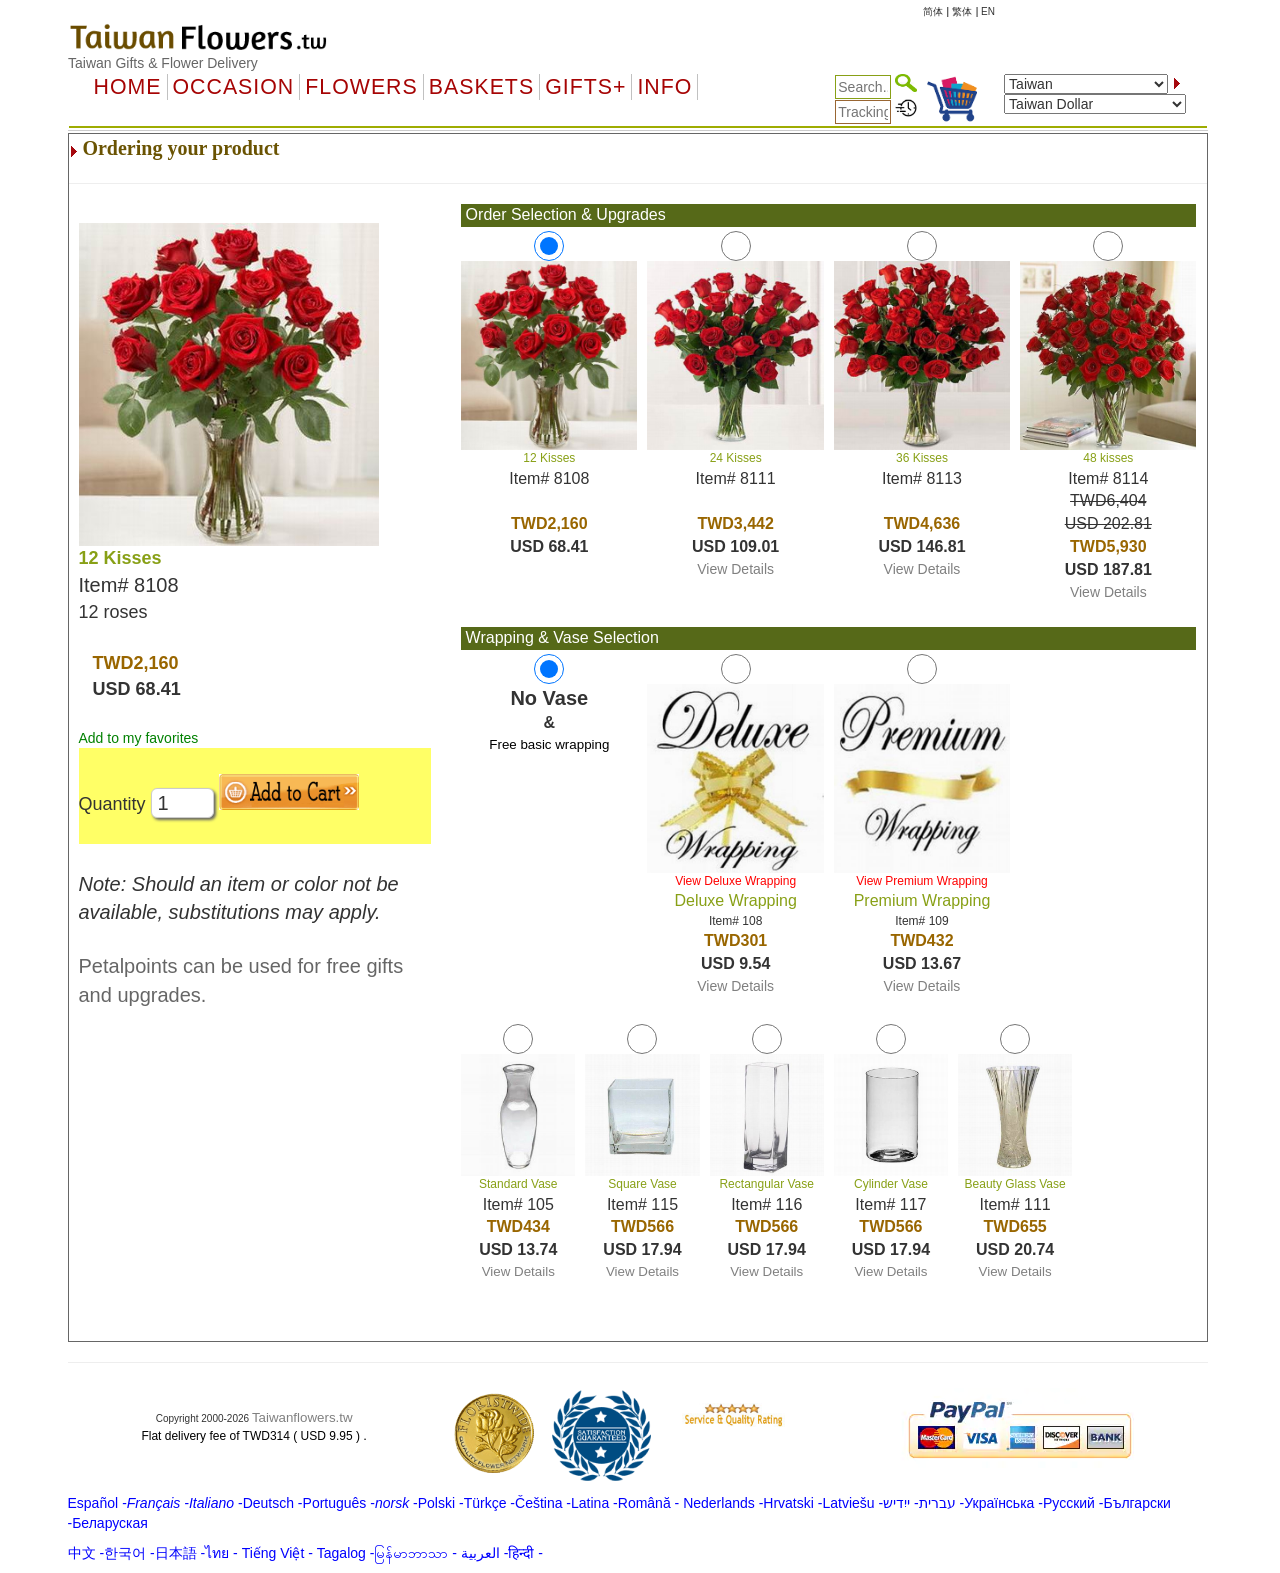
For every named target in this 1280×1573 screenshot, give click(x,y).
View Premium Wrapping (922, 881)
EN (988, 11)
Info (664, 87)
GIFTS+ (585, 87)
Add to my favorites (139, 738)
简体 (933, 11)
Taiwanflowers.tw (302, 1417)
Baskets (481, 87)
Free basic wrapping (549, 744)
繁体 (962, 11)
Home (128, 87)
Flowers (361, 87)
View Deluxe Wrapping (735, 881)
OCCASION (234, 87)
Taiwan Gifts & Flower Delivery (163, 63)
